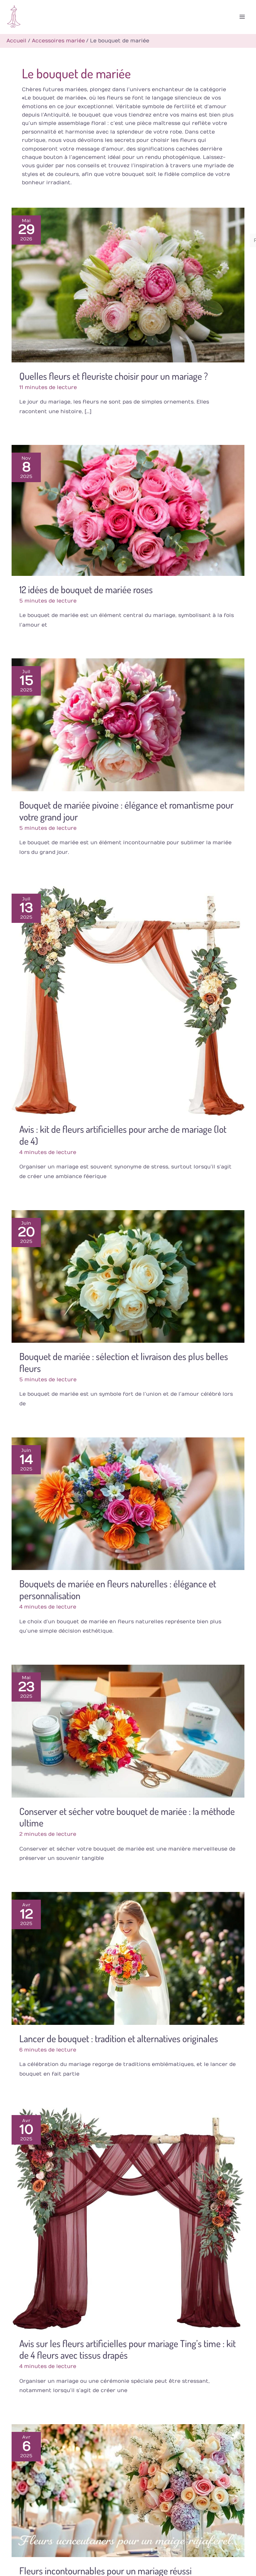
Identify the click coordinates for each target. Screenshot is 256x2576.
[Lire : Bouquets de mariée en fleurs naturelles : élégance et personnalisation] (128, 1502)
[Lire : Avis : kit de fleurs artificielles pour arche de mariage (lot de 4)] (128, 999)
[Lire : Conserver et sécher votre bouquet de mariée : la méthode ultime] (128, 1729)
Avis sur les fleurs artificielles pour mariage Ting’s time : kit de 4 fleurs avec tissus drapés (127, 2347)
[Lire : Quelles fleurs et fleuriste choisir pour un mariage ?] (128, 283)
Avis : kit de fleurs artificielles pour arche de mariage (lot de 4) (122, 1133)
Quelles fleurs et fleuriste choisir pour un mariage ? (113, 374)
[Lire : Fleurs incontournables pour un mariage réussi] (128, 2489)
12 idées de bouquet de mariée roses (86, 587)
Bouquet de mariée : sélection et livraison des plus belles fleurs (123, 1361)
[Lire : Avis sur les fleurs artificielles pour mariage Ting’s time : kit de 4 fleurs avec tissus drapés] (128, 2216)
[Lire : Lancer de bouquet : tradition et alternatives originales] (128, 1956)
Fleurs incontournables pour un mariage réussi (105, 2569)
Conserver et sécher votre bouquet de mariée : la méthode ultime (127, 1815)
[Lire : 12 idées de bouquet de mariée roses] (128, 508)
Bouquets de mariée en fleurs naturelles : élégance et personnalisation (117, 1588)
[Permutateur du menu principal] (241, 16)
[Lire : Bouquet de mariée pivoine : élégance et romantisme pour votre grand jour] (128, 723)
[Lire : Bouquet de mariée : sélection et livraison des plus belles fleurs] (128, 1274)
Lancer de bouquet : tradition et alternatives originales (118, 2036)
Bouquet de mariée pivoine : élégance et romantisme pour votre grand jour (126, 809)
